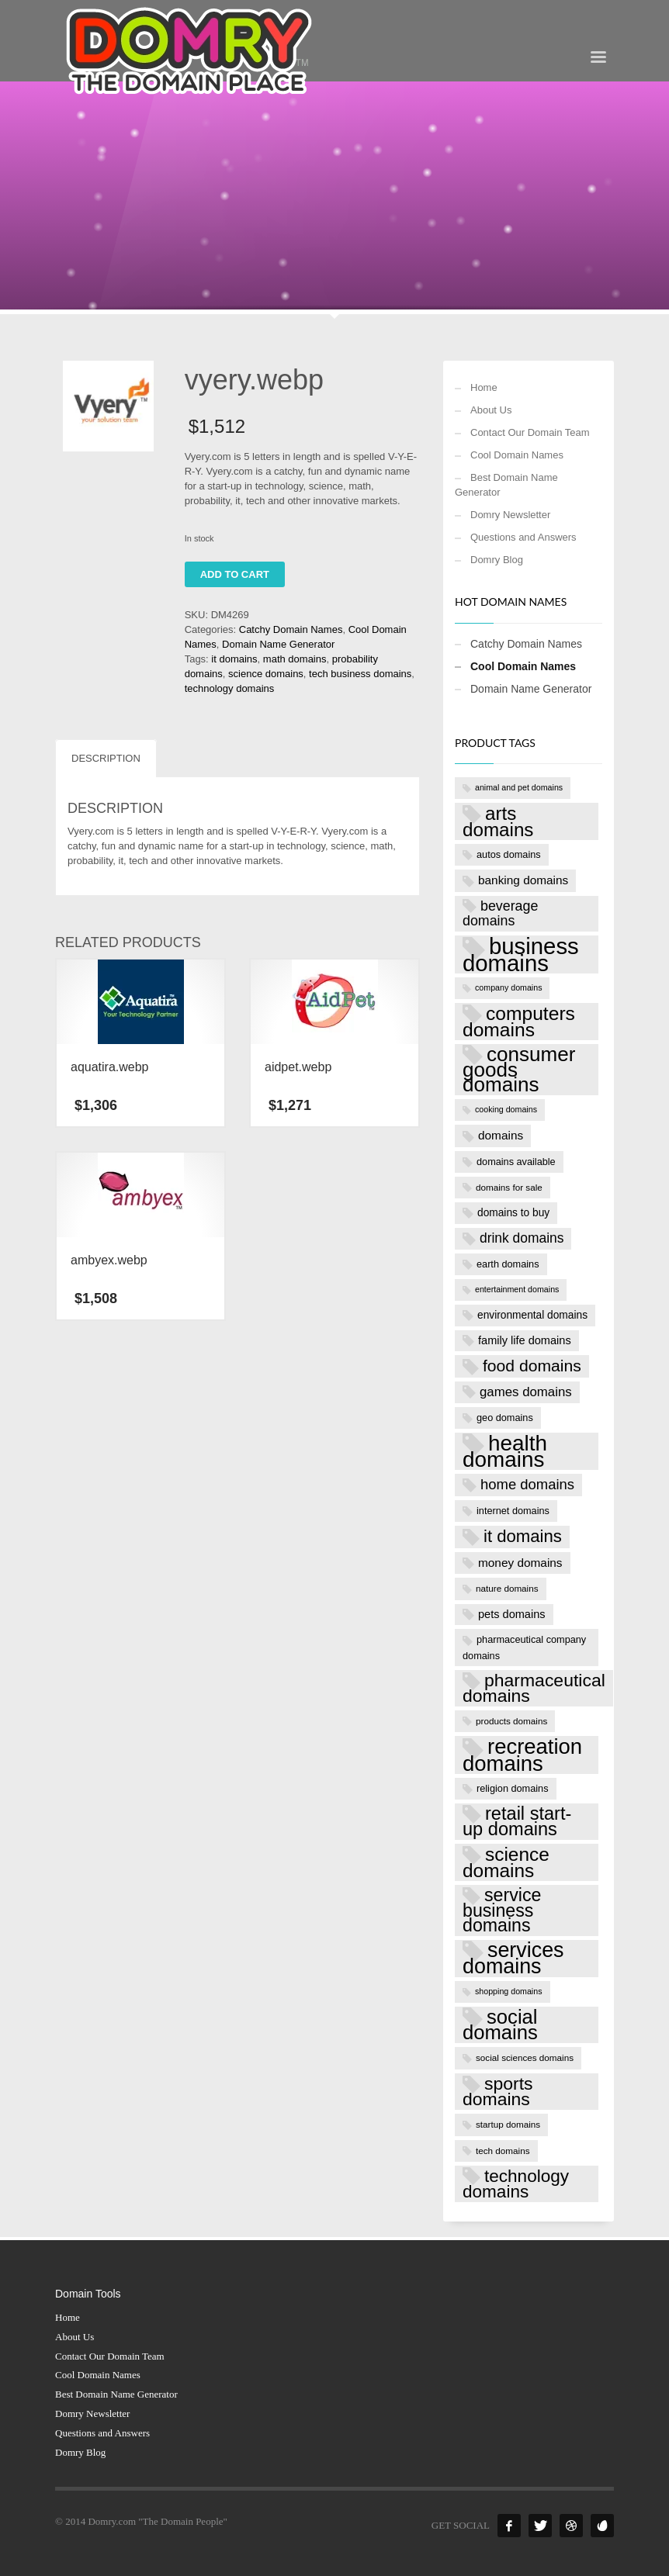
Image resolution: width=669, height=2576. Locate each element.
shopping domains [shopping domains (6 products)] (508, 1991)
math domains (295, 659)
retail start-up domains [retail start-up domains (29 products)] (517, 1821)
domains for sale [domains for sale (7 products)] (509, 1187)
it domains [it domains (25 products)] (523, 1536)
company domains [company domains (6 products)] (508, 987)
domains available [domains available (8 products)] (516, 1161)
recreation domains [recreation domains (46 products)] (522, 1754)
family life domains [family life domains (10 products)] (524, 1340)
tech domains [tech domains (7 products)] (503, 2151)
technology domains (230, 688)
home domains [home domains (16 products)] (527, 1484)
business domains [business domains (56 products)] (521, 954)
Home (483, 387)
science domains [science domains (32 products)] (506, 1862)
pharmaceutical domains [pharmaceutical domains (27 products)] (534, 1688)
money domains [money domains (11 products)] (520, 1562)
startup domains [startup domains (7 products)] (508, 2124)
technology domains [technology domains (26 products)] (516, 2184)
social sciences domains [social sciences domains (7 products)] (525, 2057)
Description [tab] (105, 758)
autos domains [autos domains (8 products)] (509, 854)
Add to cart (234, 574)
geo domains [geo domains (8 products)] (505, 1417)
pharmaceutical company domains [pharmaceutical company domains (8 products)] (524, 1647)
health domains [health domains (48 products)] (505, 1451)
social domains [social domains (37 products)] (500, 2025)
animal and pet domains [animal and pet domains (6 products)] (519, 787)
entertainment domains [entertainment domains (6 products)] (517, 1289)
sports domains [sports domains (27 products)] (498, 2091)
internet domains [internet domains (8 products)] (513, 1510)
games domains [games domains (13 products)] (526, 1392)
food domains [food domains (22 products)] (532, 1365)
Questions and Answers (523, 537)
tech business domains (360, 673)
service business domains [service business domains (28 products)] (502, 1910)
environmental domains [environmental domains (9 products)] (532, 1315)
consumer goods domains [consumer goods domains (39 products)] (519, 1070)
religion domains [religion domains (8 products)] (513, 1788)
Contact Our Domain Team (530, 432)
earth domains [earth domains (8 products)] (508, 1264)
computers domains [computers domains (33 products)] (519, 1021)
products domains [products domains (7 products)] (511, 1721)
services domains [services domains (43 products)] (513, 1958)
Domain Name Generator (278, 644)
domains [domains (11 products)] (500, 1135)
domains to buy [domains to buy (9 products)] (513, 1213)
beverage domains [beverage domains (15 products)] (500, 913)
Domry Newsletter (510, 514)
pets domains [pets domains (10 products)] (512, 1614)
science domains (265, 673)
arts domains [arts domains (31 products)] (498, 821)
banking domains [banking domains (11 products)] (523, 880)
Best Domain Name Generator (506, 485)
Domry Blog (496, 559)
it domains (234, 659)
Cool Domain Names (516, 455)
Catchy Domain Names (291, 629)
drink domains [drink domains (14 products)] (521, 1238)
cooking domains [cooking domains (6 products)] (506, 1109)
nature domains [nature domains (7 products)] (507, 1588)
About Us (490, 410)
